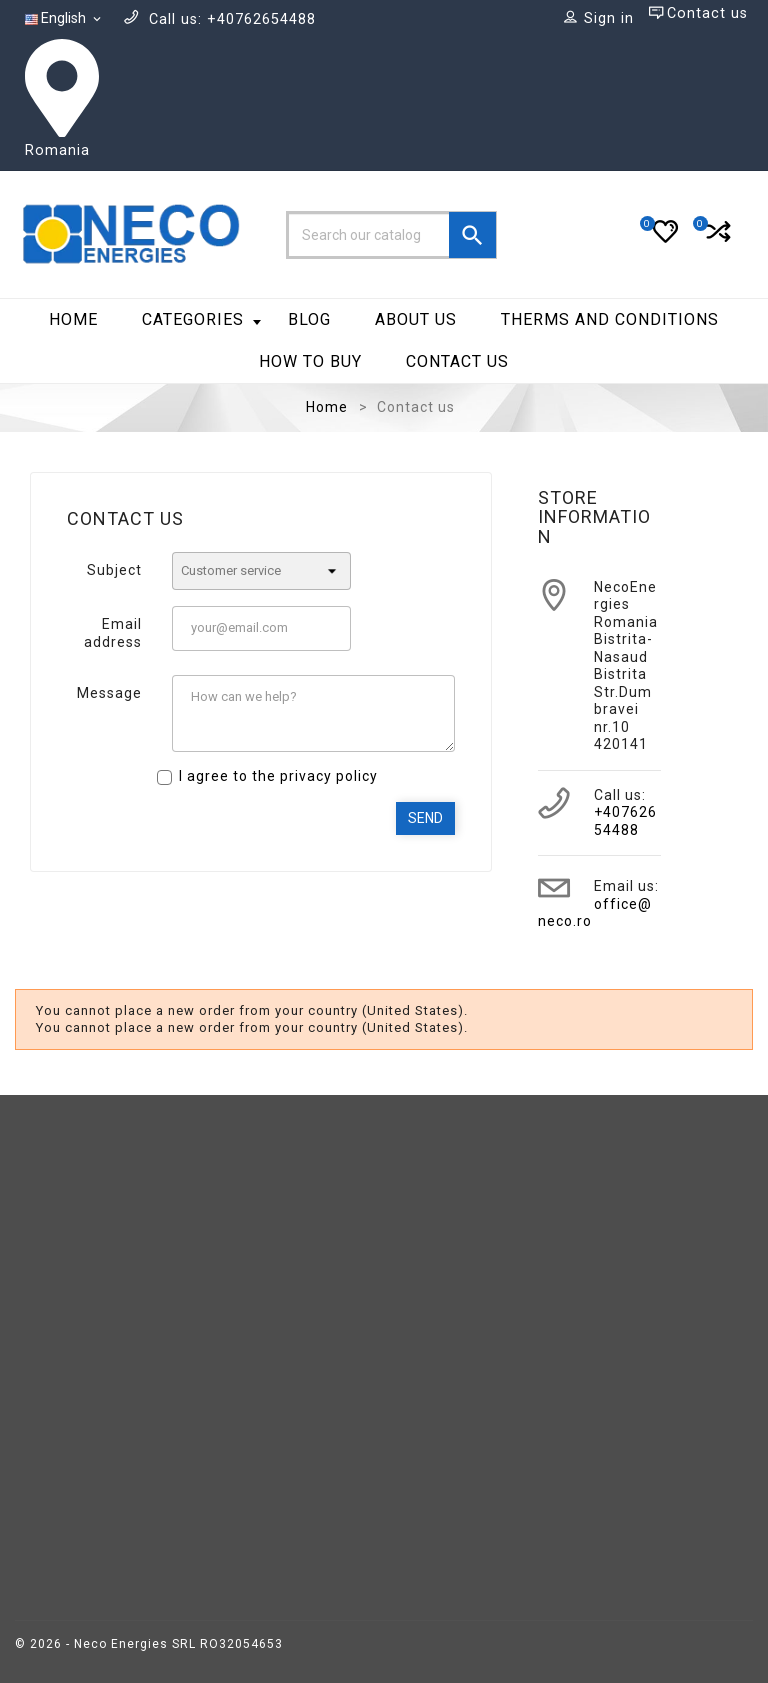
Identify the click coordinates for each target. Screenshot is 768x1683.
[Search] (391, 235)
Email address (113, 633)
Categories (201, 319)
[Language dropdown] (64, 19)
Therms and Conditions (610, 319)
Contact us (457, 361)
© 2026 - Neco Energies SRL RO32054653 (149, 1644)
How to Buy (310, 361)
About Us (416, 319)
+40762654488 (625, 821)
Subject (114, 570)
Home (73, 319)
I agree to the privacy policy (278, 776)
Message (109, 693)
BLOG (309, 319)
